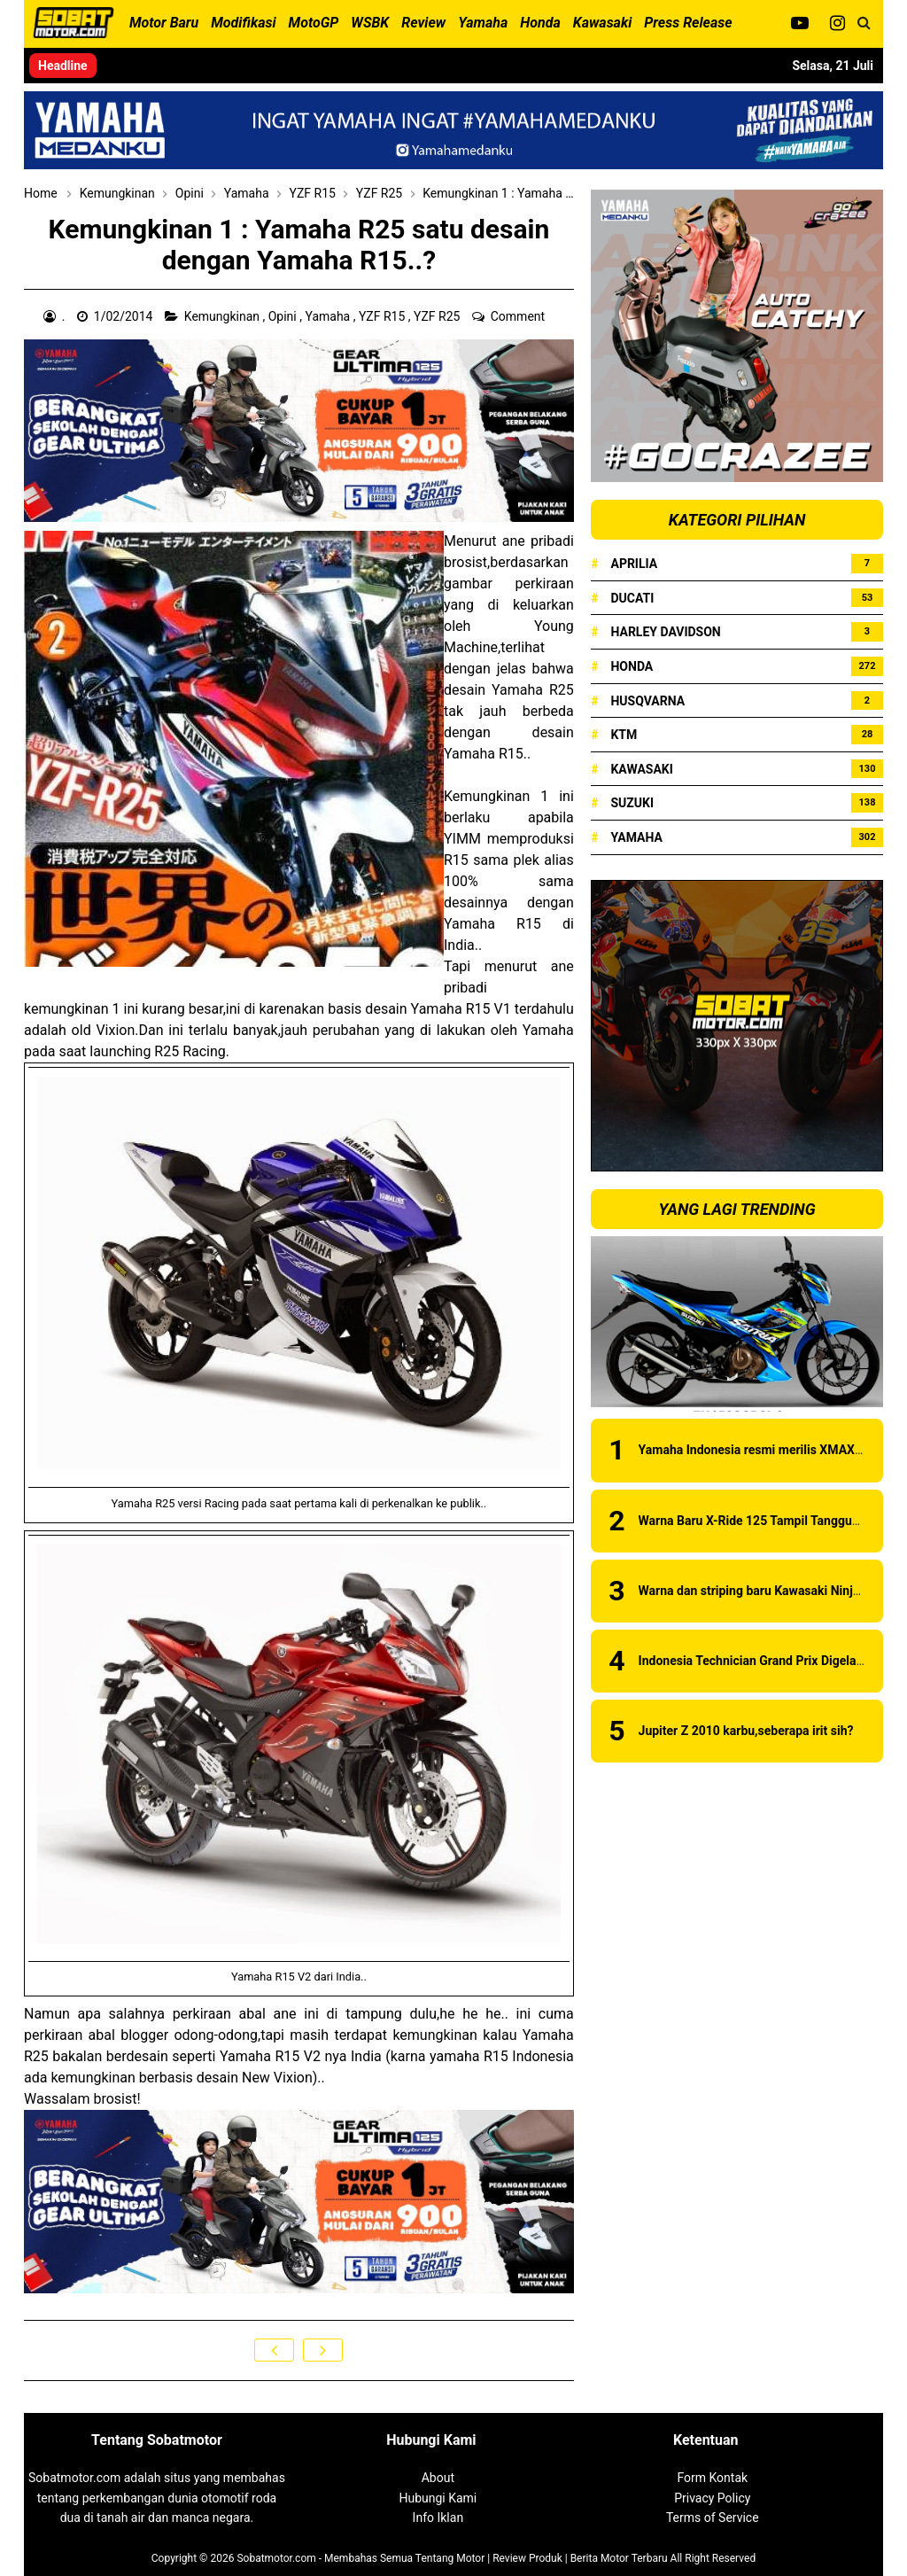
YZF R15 (383, 316)
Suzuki (632, 803)
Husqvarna (647, 701)
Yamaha (329, 316)
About (438, 2478)
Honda (631, 666)
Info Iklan (438, 2517)
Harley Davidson (665, 632)
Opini (284, 316)
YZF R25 (438, 316)
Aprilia (633, 563)
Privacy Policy (712, 2498)
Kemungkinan (223, 316)
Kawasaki (641, 769)
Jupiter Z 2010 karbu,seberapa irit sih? (746, 1731)
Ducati (632, 598)
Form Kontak (712, 2478)
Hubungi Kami (438, 2498)
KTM (623, 735)
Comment (519, 316)
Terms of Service (712, 2517)
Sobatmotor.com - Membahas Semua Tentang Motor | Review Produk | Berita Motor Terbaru (451, 2558)
